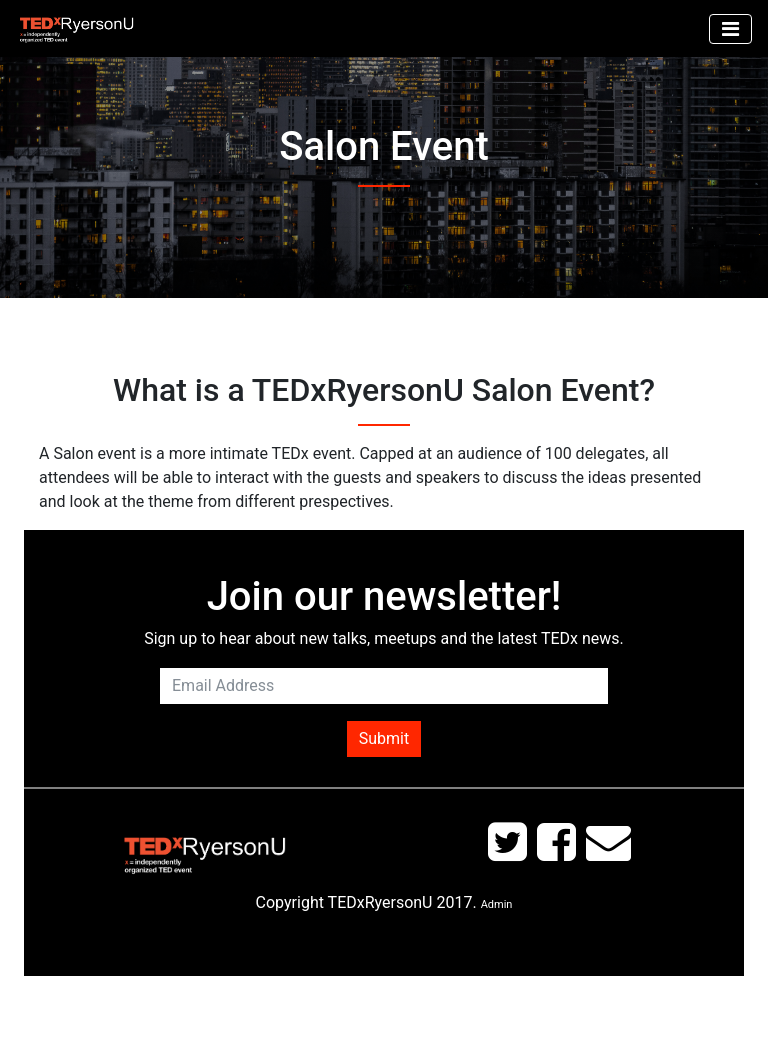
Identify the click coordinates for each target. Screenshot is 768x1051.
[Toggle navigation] (730, 29)
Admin (497, 904)
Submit (384, 738)
